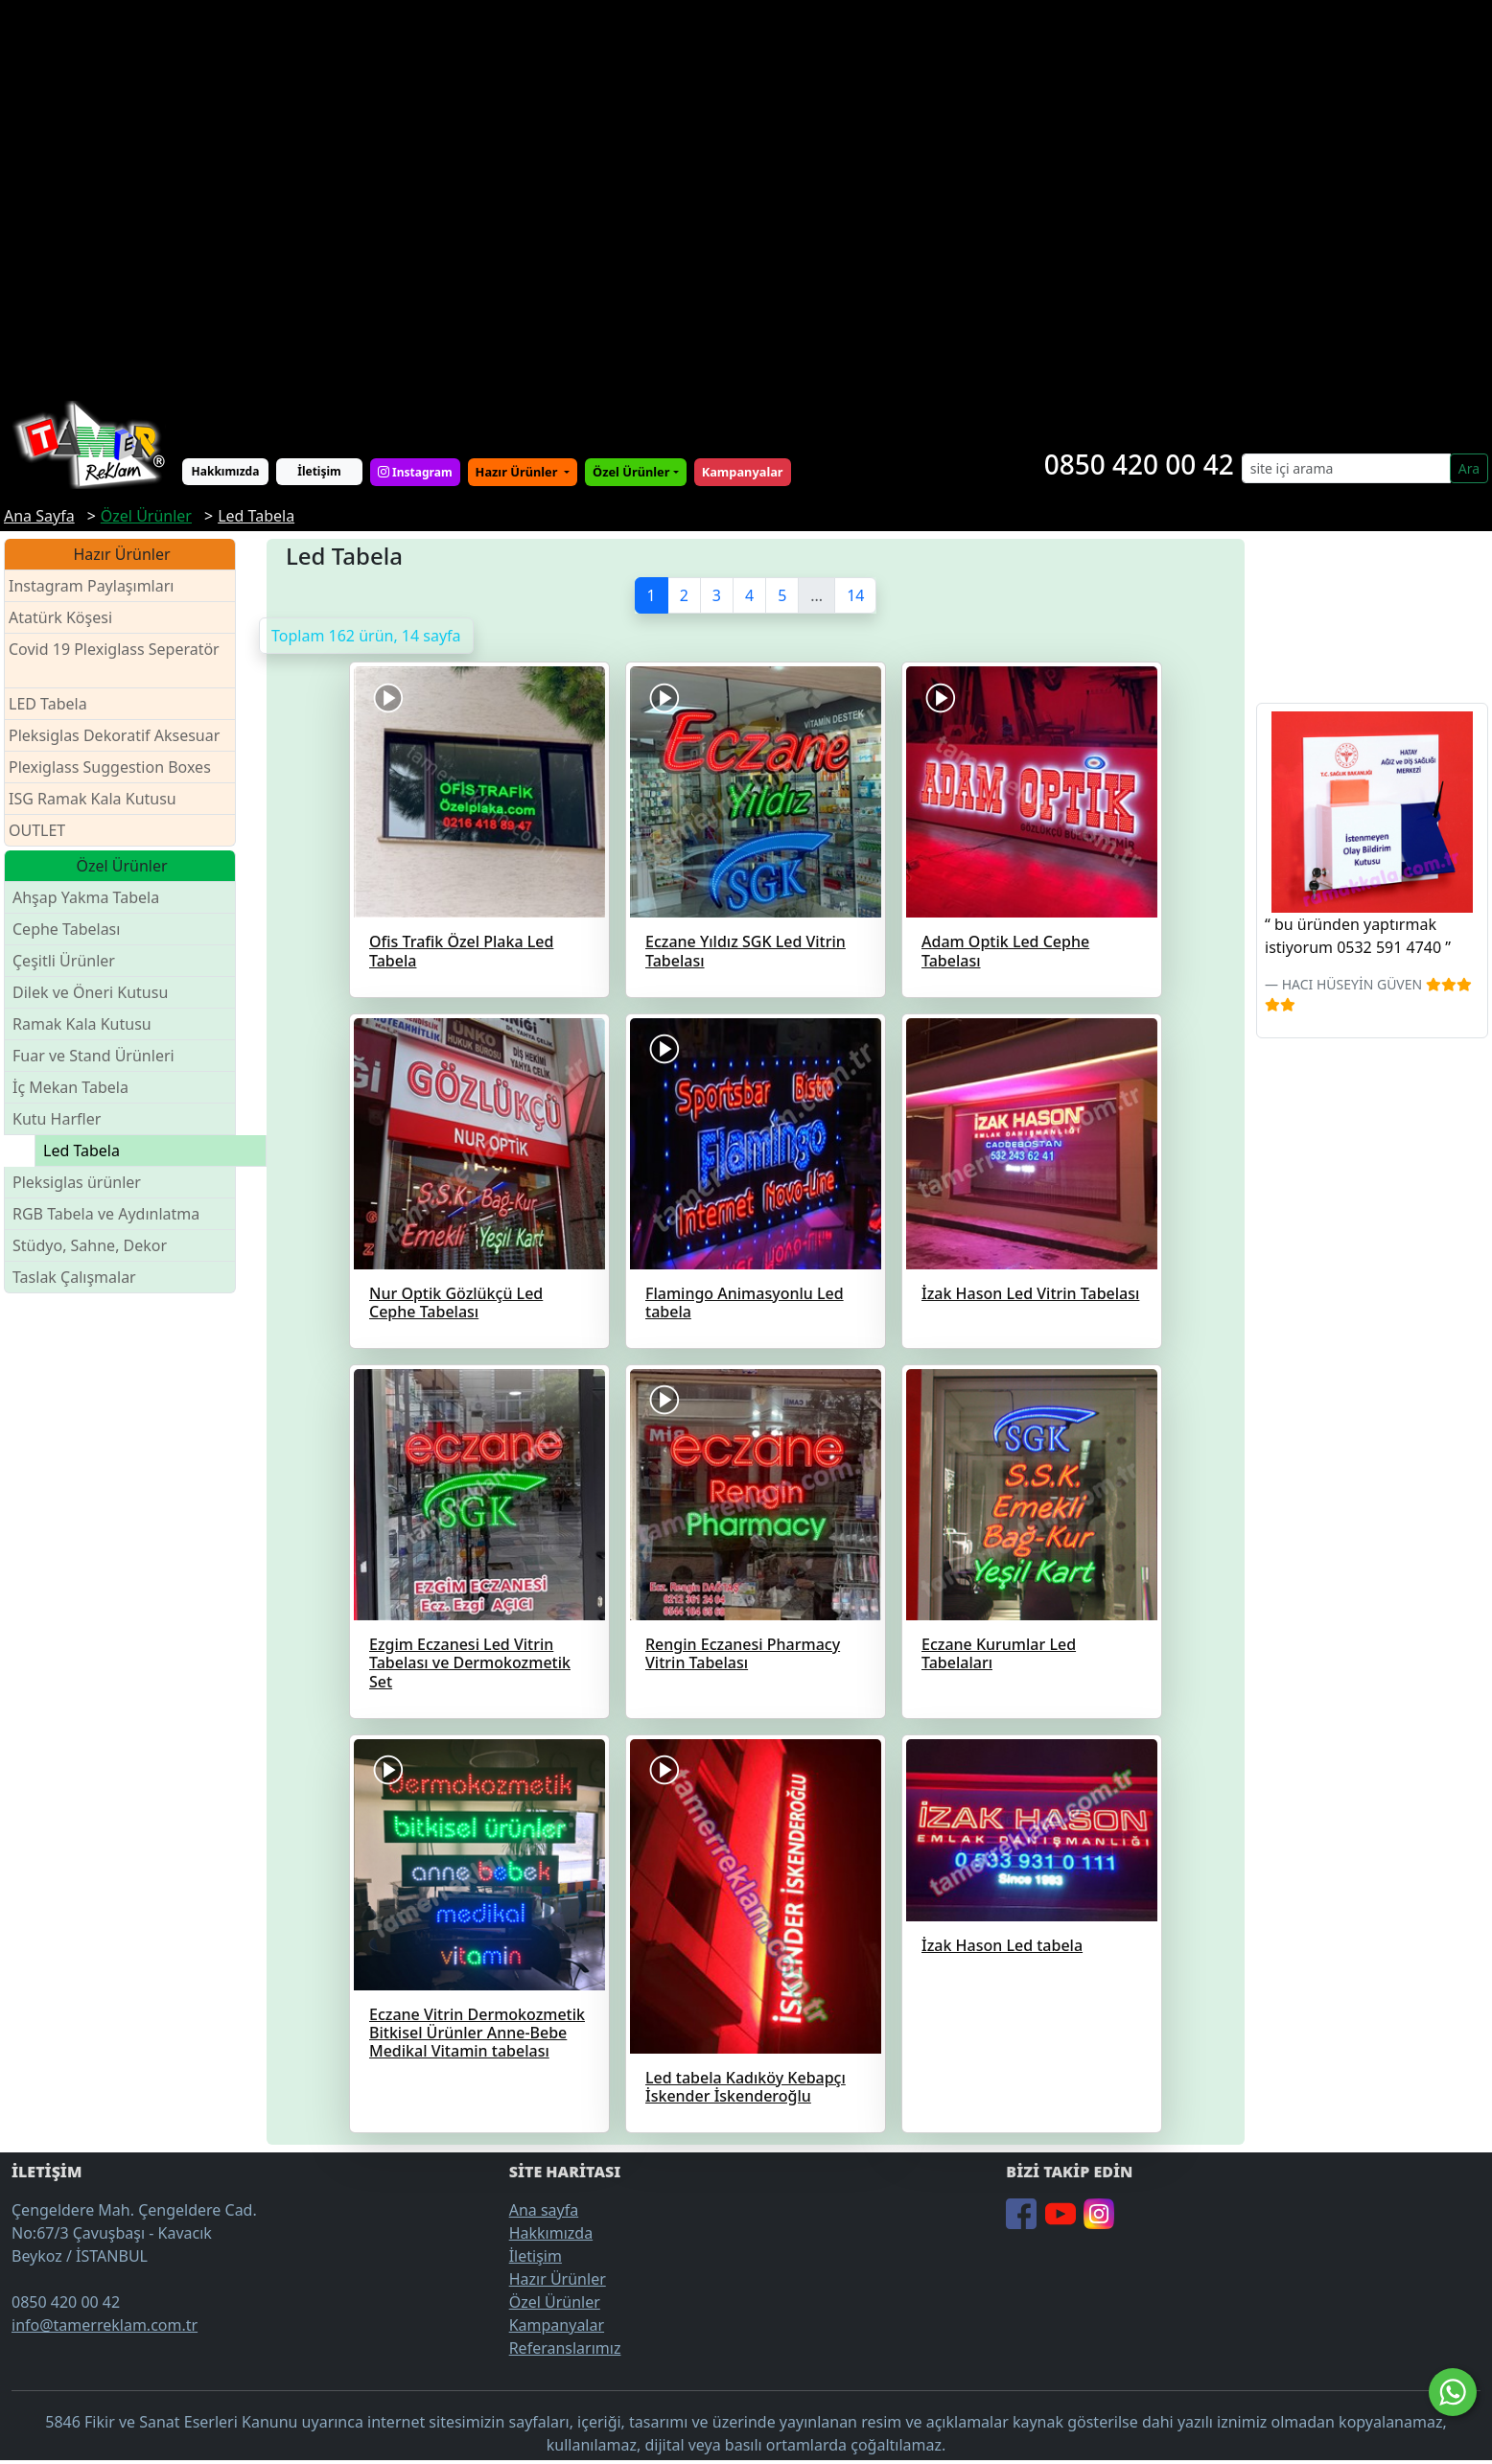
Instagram (415, 472)
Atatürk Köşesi (60, 617)
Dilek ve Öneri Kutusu (90, 992)
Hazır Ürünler (518, 471)
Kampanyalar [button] (742, 471)
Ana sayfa (544, 2209)
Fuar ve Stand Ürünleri (93, 1055)
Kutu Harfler (56, 1118)
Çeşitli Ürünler (63, 960)
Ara (1469, 468)
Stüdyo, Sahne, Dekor (89, 1245)
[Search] (1346, 468)
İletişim (319, 471)
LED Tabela (48, 703)
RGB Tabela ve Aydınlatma (105, 1213)
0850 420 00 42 (1139, 464)
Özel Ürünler (554, 2302)
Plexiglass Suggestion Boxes (110, 767)
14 (855, 595)
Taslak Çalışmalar (74, 1277)
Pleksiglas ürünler (76, 1182)
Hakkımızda (226, 471)
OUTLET (37, 830)
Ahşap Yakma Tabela (85, 897)
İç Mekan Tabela (70, 1087)
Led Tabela (81, 1150)
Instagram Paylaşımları (99, 586)
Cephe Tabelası (66, 929)
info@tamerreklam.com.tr (105, 2325)
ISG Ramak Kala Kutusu (92, 798)
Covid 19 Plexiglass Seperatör (114, 661)
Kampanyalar (556, 2325)
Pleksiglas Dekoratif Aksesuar (114, 735)
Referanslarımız (565, 2348)
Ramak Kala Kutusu (82, 1023)
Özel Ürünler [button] (631, 471)
